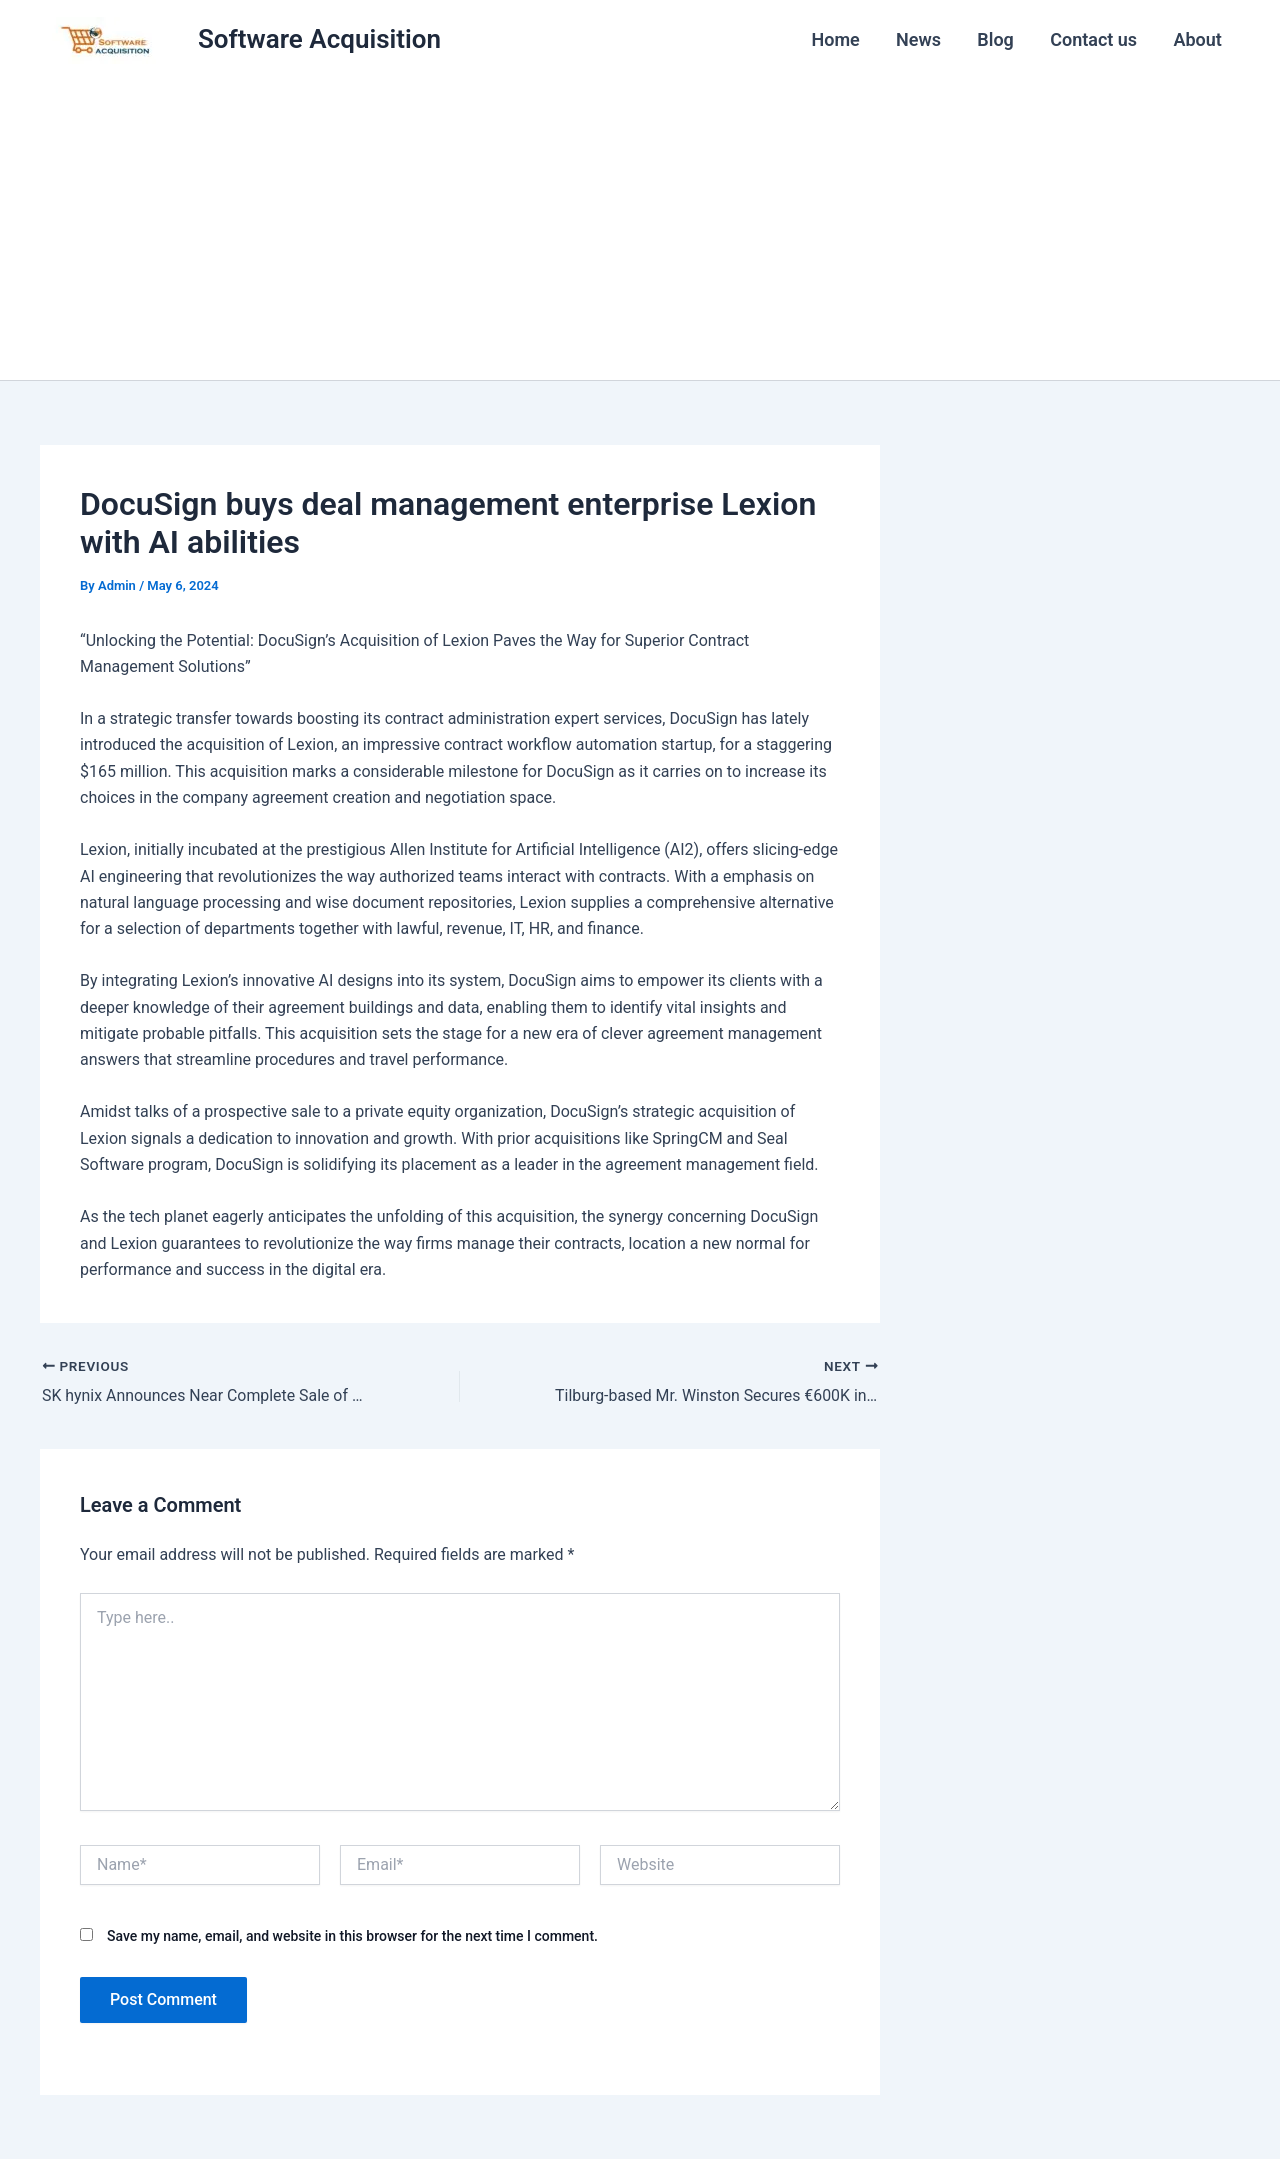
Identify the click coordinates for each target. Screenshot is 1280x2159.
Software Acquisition (319, 39)
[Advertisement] (640, 230)
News (919, 39)
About (1198, 39)
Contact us (1094, 39)
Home (837, 39)
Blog (996, 39)
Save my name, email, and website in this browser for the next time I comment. (352, 1935)
